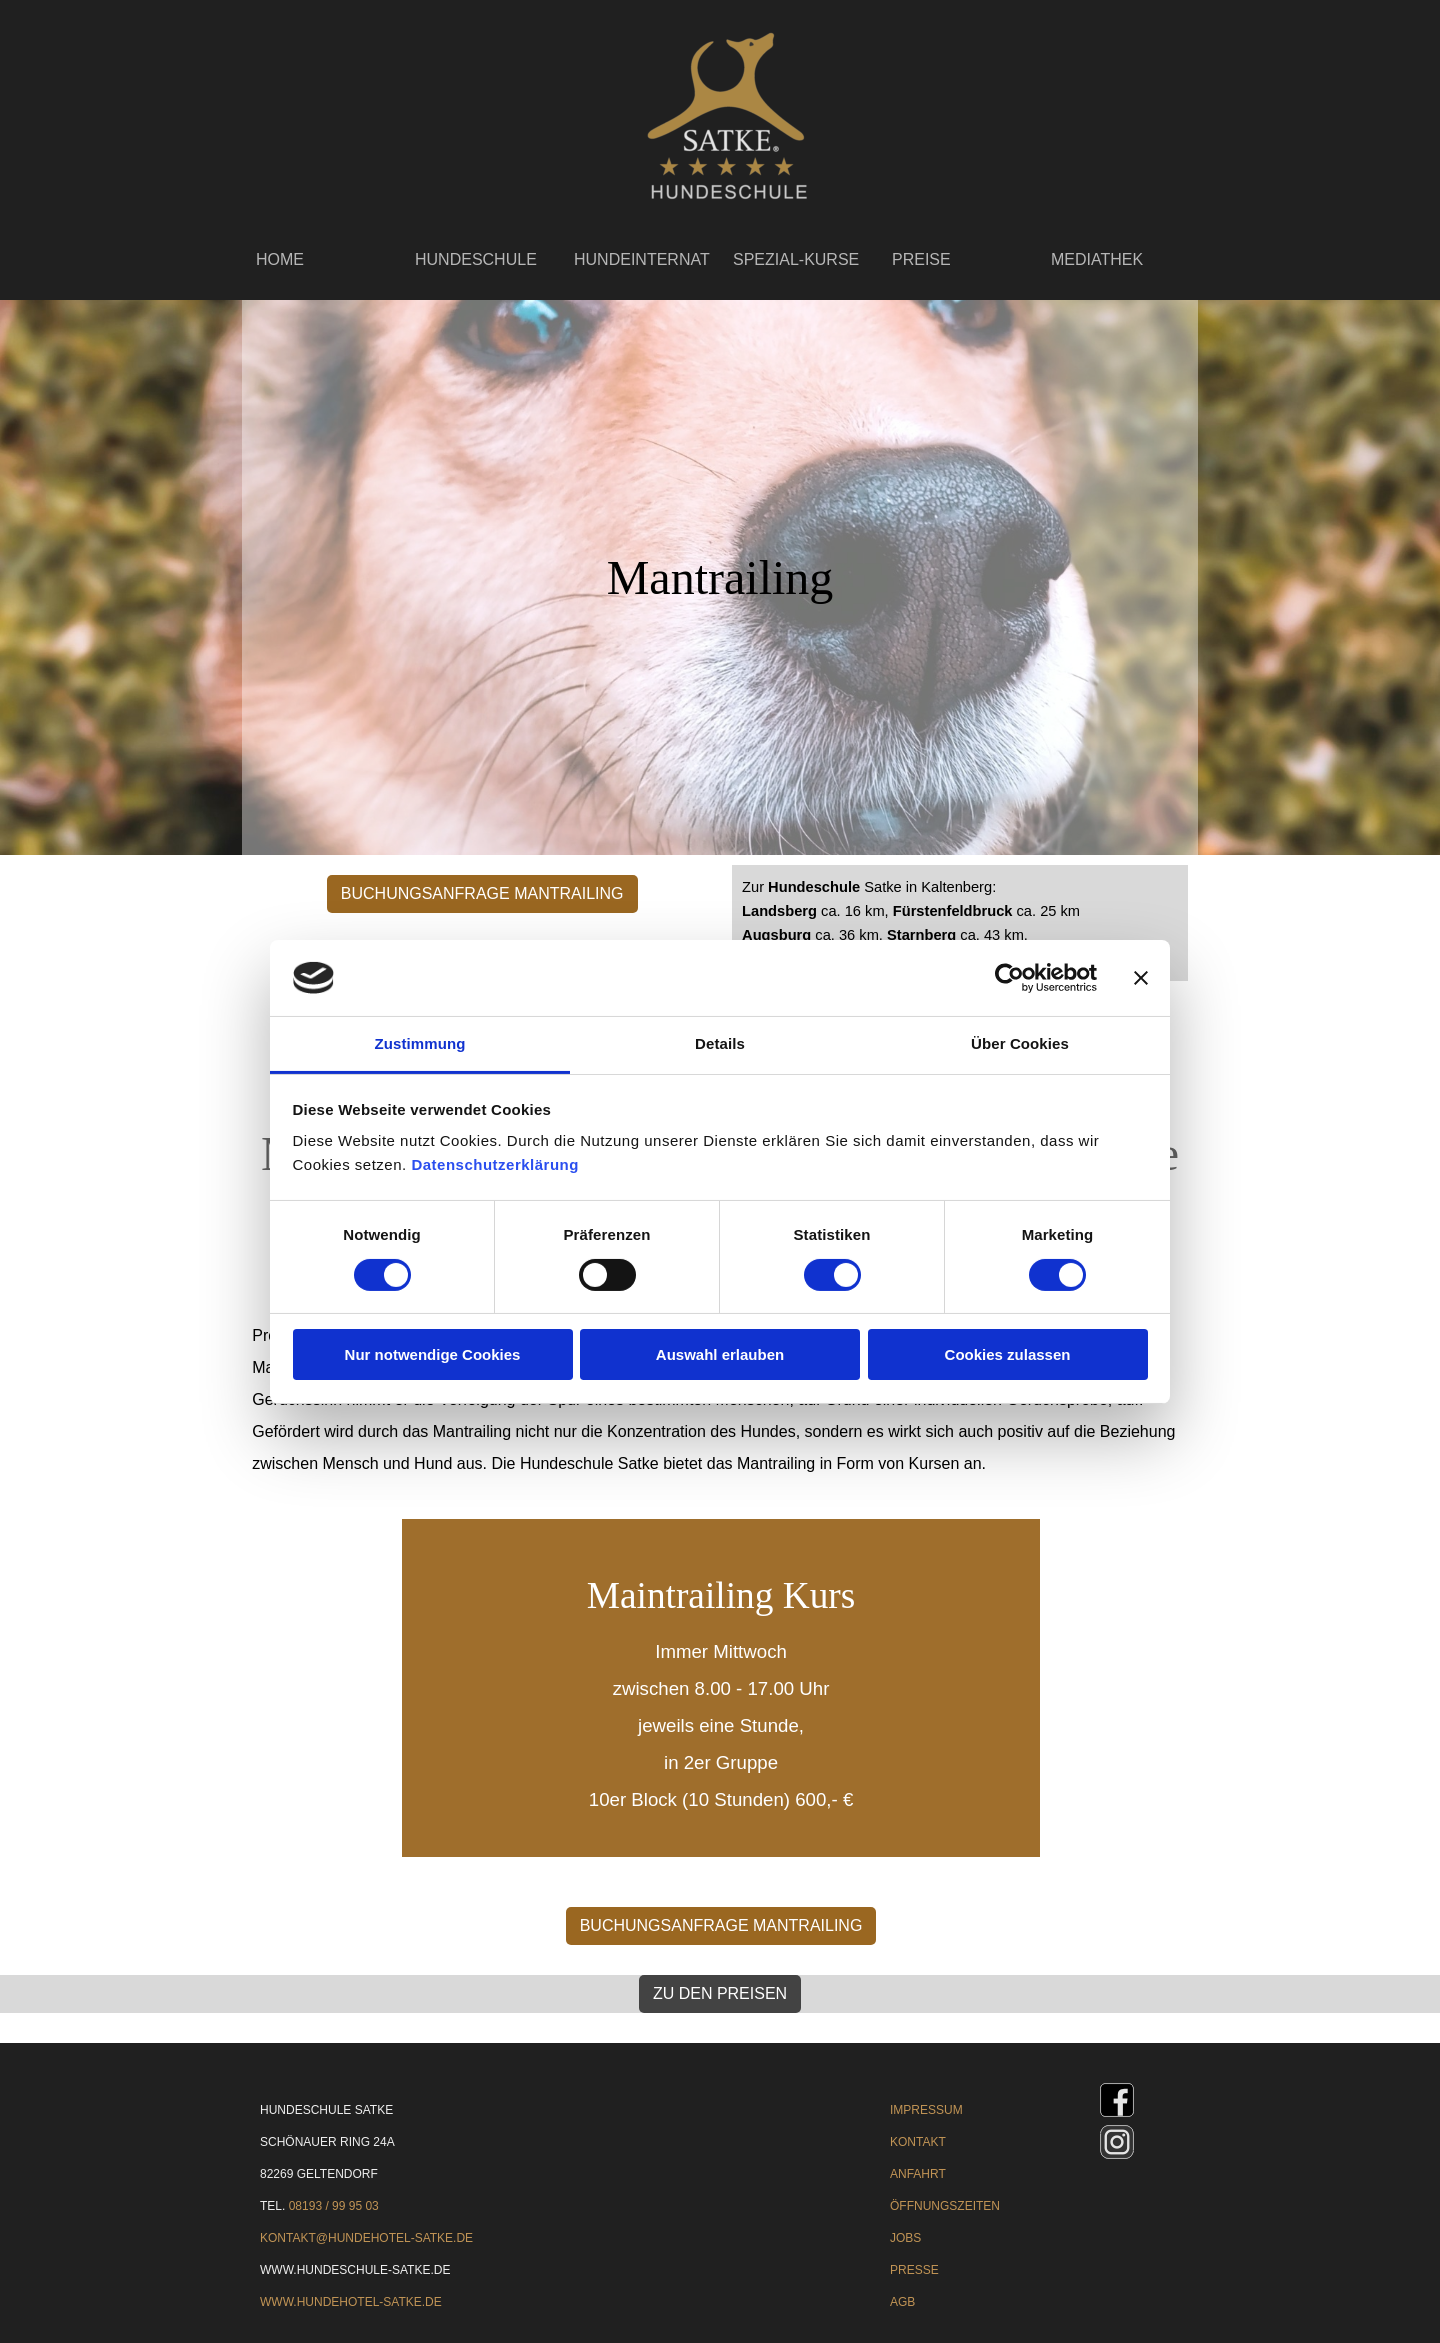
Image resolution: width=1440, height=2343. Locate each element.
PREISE (921, 259)
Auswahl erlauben (720, 1354)
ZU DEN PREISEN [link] (720, 1993)
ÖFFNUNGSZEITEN (945, 2206)
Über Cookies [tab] (1020, 1043)
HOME (280, 259)
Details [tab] (720, 1043)
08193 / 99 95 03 (334, 2206)
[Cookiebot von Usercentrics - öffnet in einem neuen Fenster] (1009, 978)
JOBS (905, 2238)
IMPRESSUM (926, 2110)
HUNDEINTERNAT (642, 259)
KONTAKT (918, 2142)
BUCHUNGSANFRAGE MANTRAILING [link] (482, 893)
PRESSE (914, 2270)
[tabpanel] (960, 923)
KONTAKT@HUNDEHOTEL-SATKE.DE (366, 2238)
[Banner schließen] (1141, 978)
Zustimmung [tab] (420, 1043)
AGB (902, 2302)
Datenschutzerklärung (495, 1164)
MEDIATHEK (1097, 259)
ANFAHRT (918, 2174)
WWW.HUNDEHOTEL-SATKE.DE (351, 2302)
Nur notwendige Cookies (433, 1354)
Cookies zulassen (1008, 1354)
